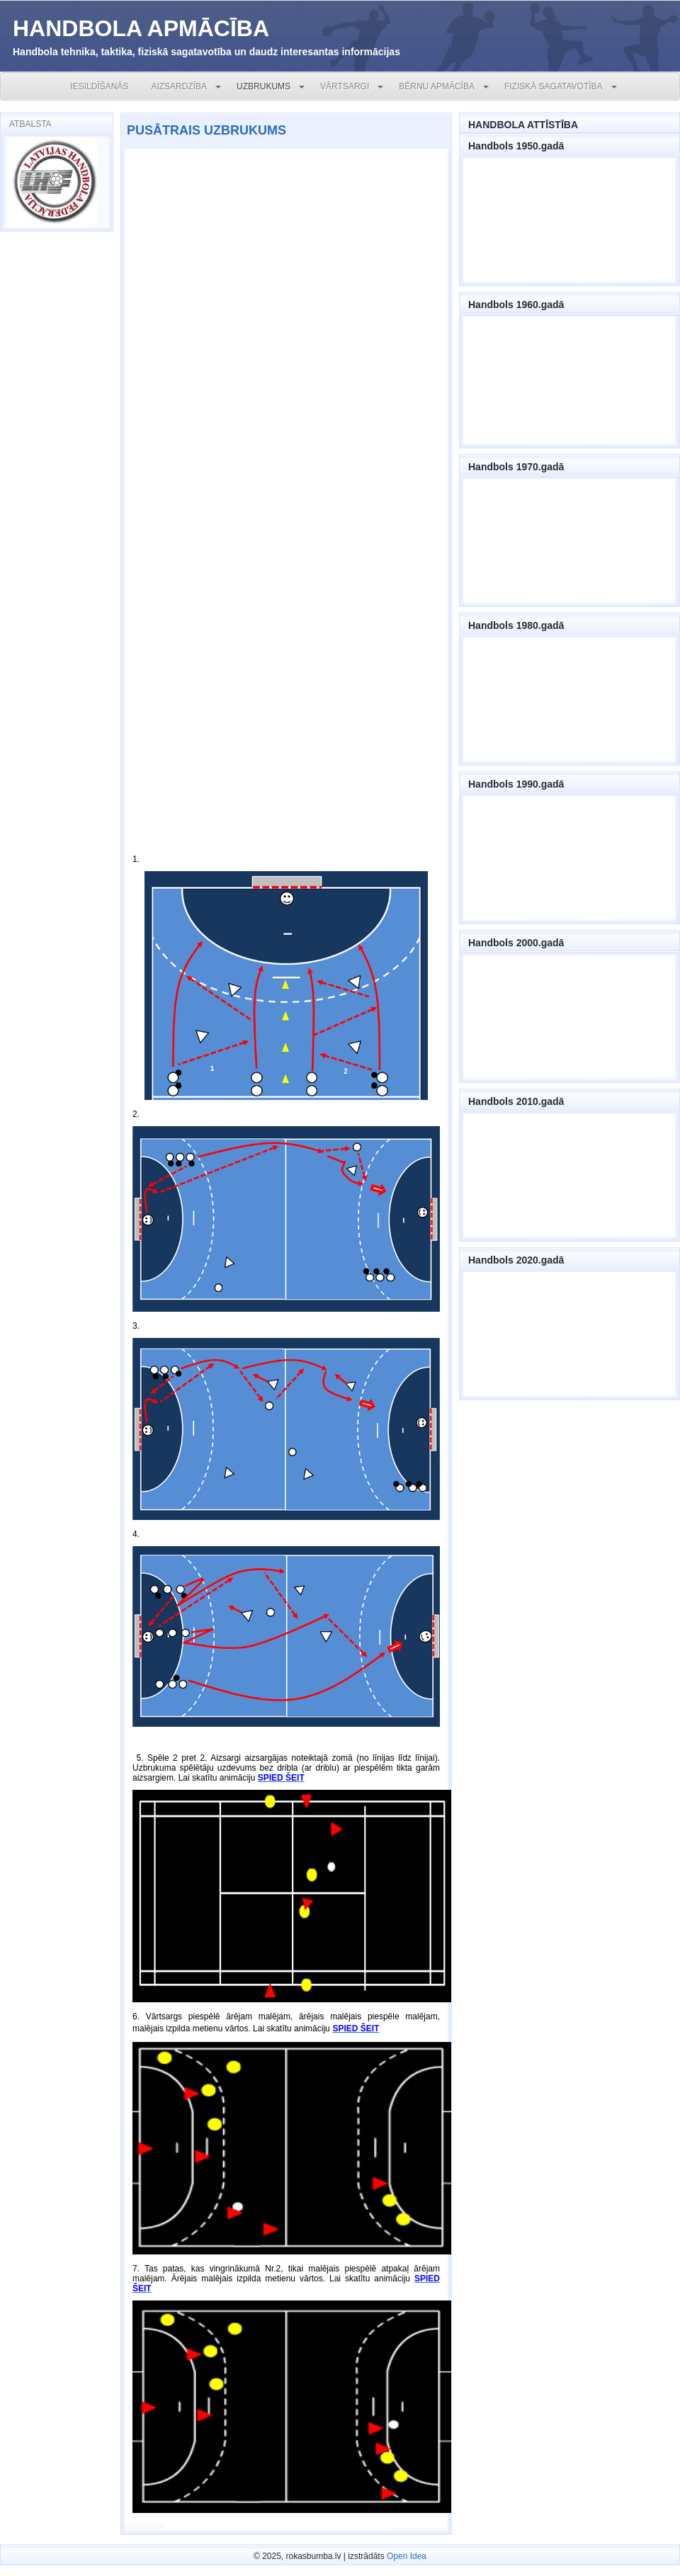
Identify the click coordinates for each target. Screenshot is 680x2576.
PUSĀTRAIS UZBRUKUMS (206, 130)
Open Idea (406, 2556)
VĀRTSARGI (344, 86)
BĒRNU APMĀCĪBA (437, 86)
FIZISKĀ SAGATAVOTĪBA (553, 86)
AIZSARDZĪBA (179, 86)
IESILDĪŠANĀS (99, 86)
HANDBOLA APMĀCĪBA (141, 28)
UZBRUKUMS (263, 86)
